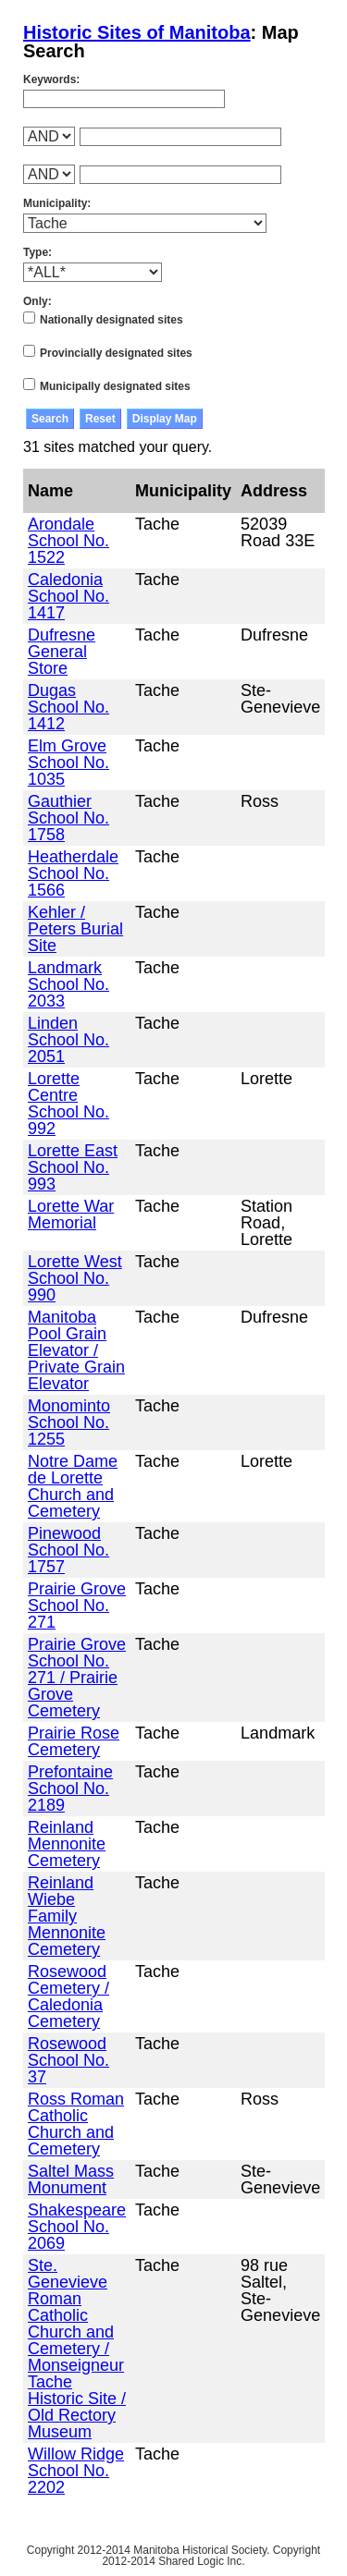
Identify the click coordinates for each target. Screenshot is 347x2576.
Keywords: (51, 79)
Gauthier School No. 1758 (68, 818)
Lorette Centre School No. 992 (68, 1103)
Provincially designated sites (116, 353)
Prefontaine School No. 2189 (70, 1788)
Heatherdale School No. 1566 (73, 873)
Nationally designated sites (111, 319)
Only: (37, 301)
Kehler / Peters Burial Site (75, 929)
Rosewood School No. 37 (68, 2060)
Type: (37, 252)
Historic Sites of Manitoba (137, 32)
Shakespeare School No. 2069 (77, 2226)
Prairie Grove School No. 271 (77, 1605)
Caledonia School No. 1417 (68, 596)
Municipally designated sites (115, 386)
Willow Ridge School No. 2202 (76, 2471)
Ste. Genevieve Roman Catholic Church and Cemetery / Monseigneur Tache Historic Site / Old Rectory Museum (77, 2348)
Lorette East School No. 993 (73, 1167)
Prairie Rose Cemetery (73, 1741)
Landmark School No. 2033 (68, 984)
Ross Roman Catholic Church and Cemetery (76, 2124)
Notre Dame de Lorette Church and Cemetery (73, 1486)
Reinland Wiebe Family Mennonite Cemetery (66, 1916)
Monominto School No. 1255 (69, 1422)
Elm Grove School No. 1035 (68, 762)
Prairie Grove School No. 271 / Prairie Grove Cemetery (77, 1677)
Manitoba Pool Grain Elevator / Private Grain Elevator (76, 1350)
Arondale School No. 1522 (68, 541)
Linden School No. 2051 (68, 1040)
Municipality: (57, 203)
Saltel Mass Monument (71, 2179)
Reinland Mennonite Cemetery (66, 1844)
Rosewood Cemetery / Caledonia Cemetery (68, 1996)
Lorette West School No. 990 (75, 1278)
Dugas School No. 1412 (68, 707)
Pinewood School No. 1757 (68, 1550)
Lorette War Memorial (71, 1214)
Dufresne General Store (61, 652)
